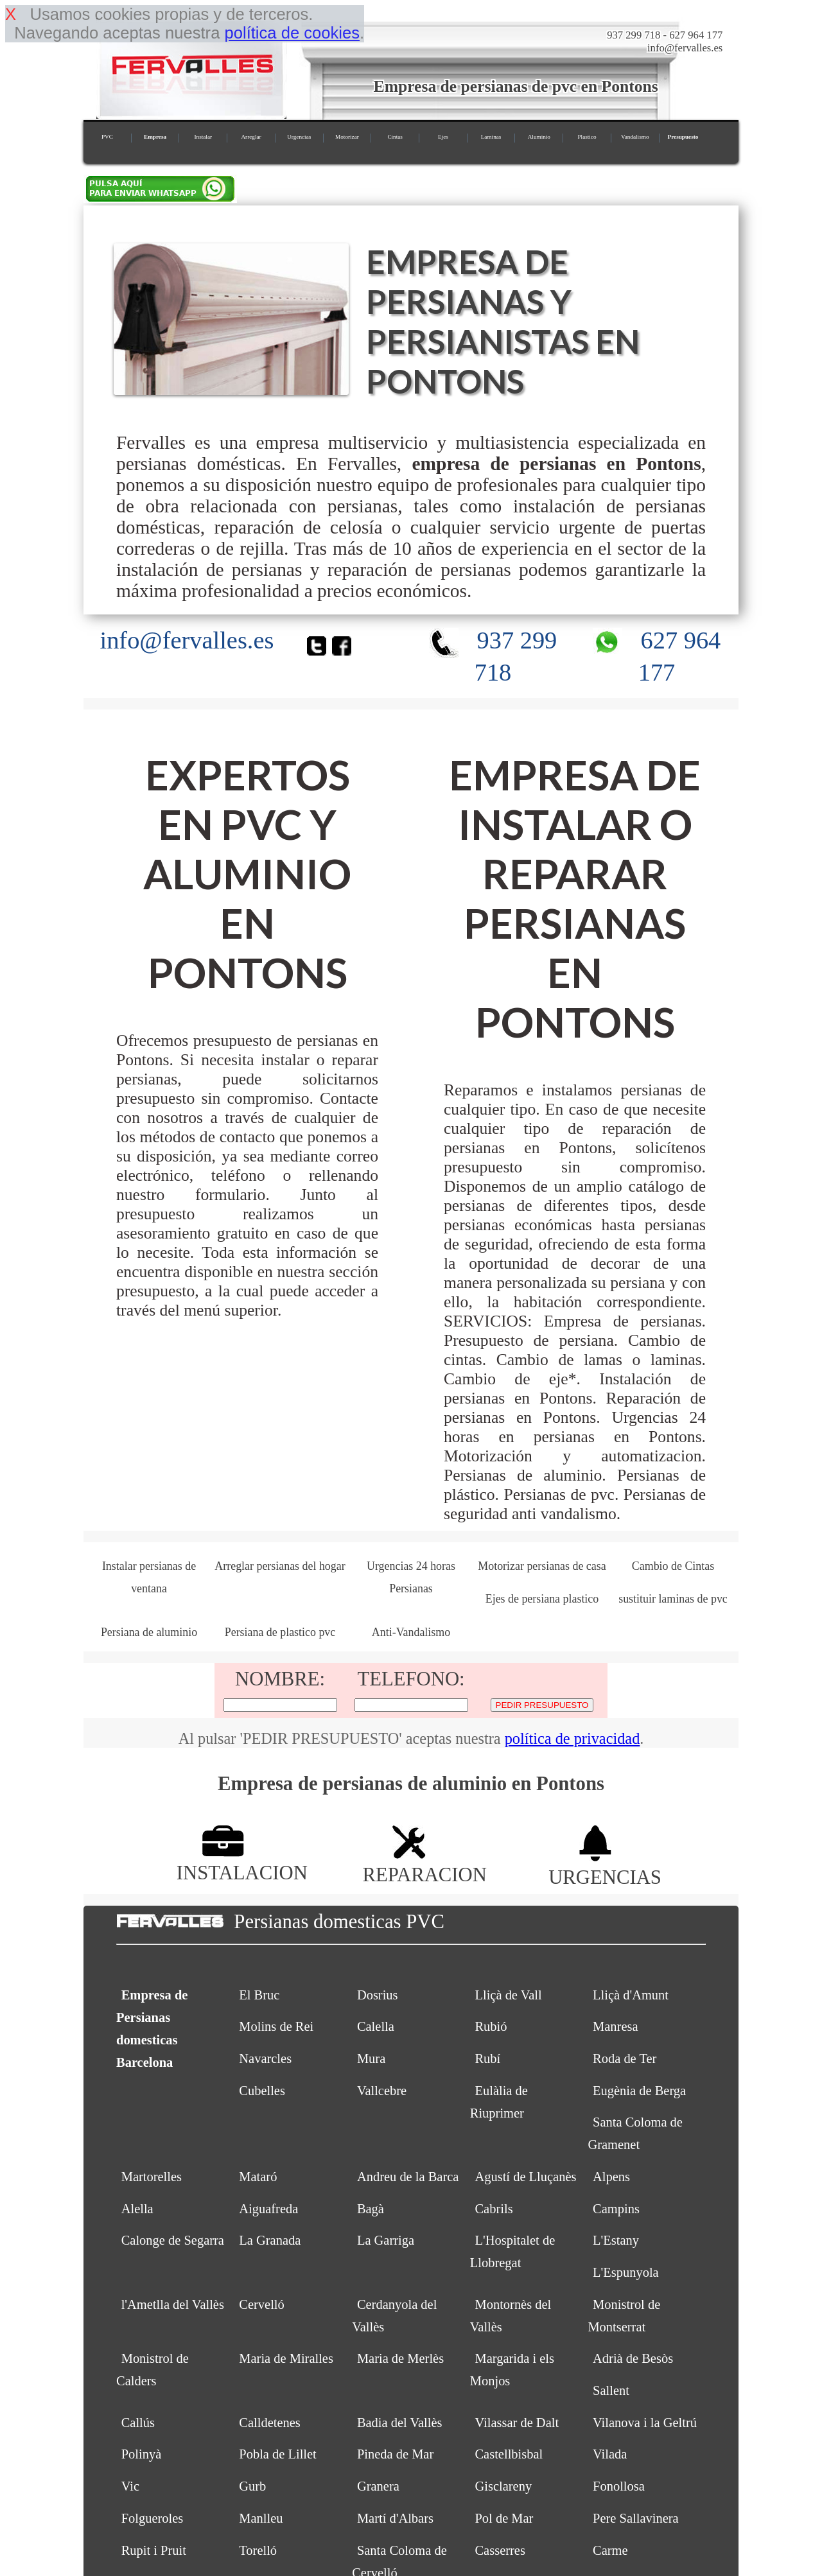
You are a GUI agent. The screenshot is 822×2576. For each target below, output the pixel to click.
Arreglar (251, 137)
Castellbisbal (509, 2454)
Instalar (203, 137)
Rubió (491, 2026)
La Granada (270, 2240)
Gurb (252, 2486)
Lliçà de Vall (508, 1995)
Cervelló (261, 2304)
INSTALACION (242, 1862)
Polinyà (141, 2454)
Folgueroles (152, 2518)
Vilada (610, 2454)
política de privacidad (572, 1738)
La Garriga (385, 2240)
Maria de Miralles (286, 2358)
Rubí (487, 2058)
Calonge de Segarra (172, 2240)
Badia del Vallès (399, 2422)
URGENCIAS (604, 1866)
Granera (378, 2486)
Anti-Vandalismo (411, 1632)
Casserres (500, 2550)
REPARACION (424, 1863)
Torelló (258, 2550)
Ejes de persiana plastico (542, 1598)
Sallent (611, 2390)
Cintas (395, 137)
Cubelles (262, 2091)
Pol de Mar (504, 2518)
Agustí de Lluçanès (525, 2177)
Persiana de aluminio (149, 1632)
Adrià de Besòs (633, 2358)
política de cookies (292, 33)
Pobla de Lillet (278, 2454)
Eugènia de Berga (639, 2091)
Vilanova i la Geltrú (645, 2422)
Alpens (611, 2177)
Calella (375, 2026)
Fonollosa (619, 2486)
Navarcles (265, 2058)
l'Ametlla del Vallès (172, 2304)
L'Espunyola (626, 2272)
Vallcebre (382, 2091)
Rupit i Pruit (153, 2550)
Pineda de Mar (395, 2454)
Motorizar (347, 137)
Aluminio (539, 137)
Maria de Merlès (400, 2358)
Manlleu (261, 2518)
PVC (107, 137)
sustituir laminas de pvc (673, 1598)
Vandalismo (635, 137)
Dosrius (377, 1995)
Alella (137, 2209)
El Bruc (259, 1995)
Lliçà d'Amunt (631, 1995)
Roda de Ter (624, 2058)
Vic (130, 2486)
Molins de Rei (276, 2026)
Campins (616, 2209)
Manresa (615, 2026)
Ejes (443, 137)
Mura (371, 2058)
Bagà (370, 2209)
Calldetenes (270, 2422)
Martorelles (151, 2177)
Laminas (491, 137)
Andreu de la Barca (408, 2177)
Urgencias (299, 137)
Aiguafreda (268, 2209)
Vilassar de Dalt (517, 2422)
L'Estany (616, 2240)
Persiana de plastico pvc (280, 1632)
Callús (138, 2422)
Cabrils (493, 2209)
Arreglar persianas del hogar (279, 1566)
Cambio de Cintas (673, 1566)
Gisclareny (503, 2486)
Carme (610, 2550)
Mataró (258, 2177)
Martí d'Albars (395, 2518)
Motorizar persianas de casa (542, 1566)
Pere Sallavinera (636, 2518)
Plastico (586, 137)
